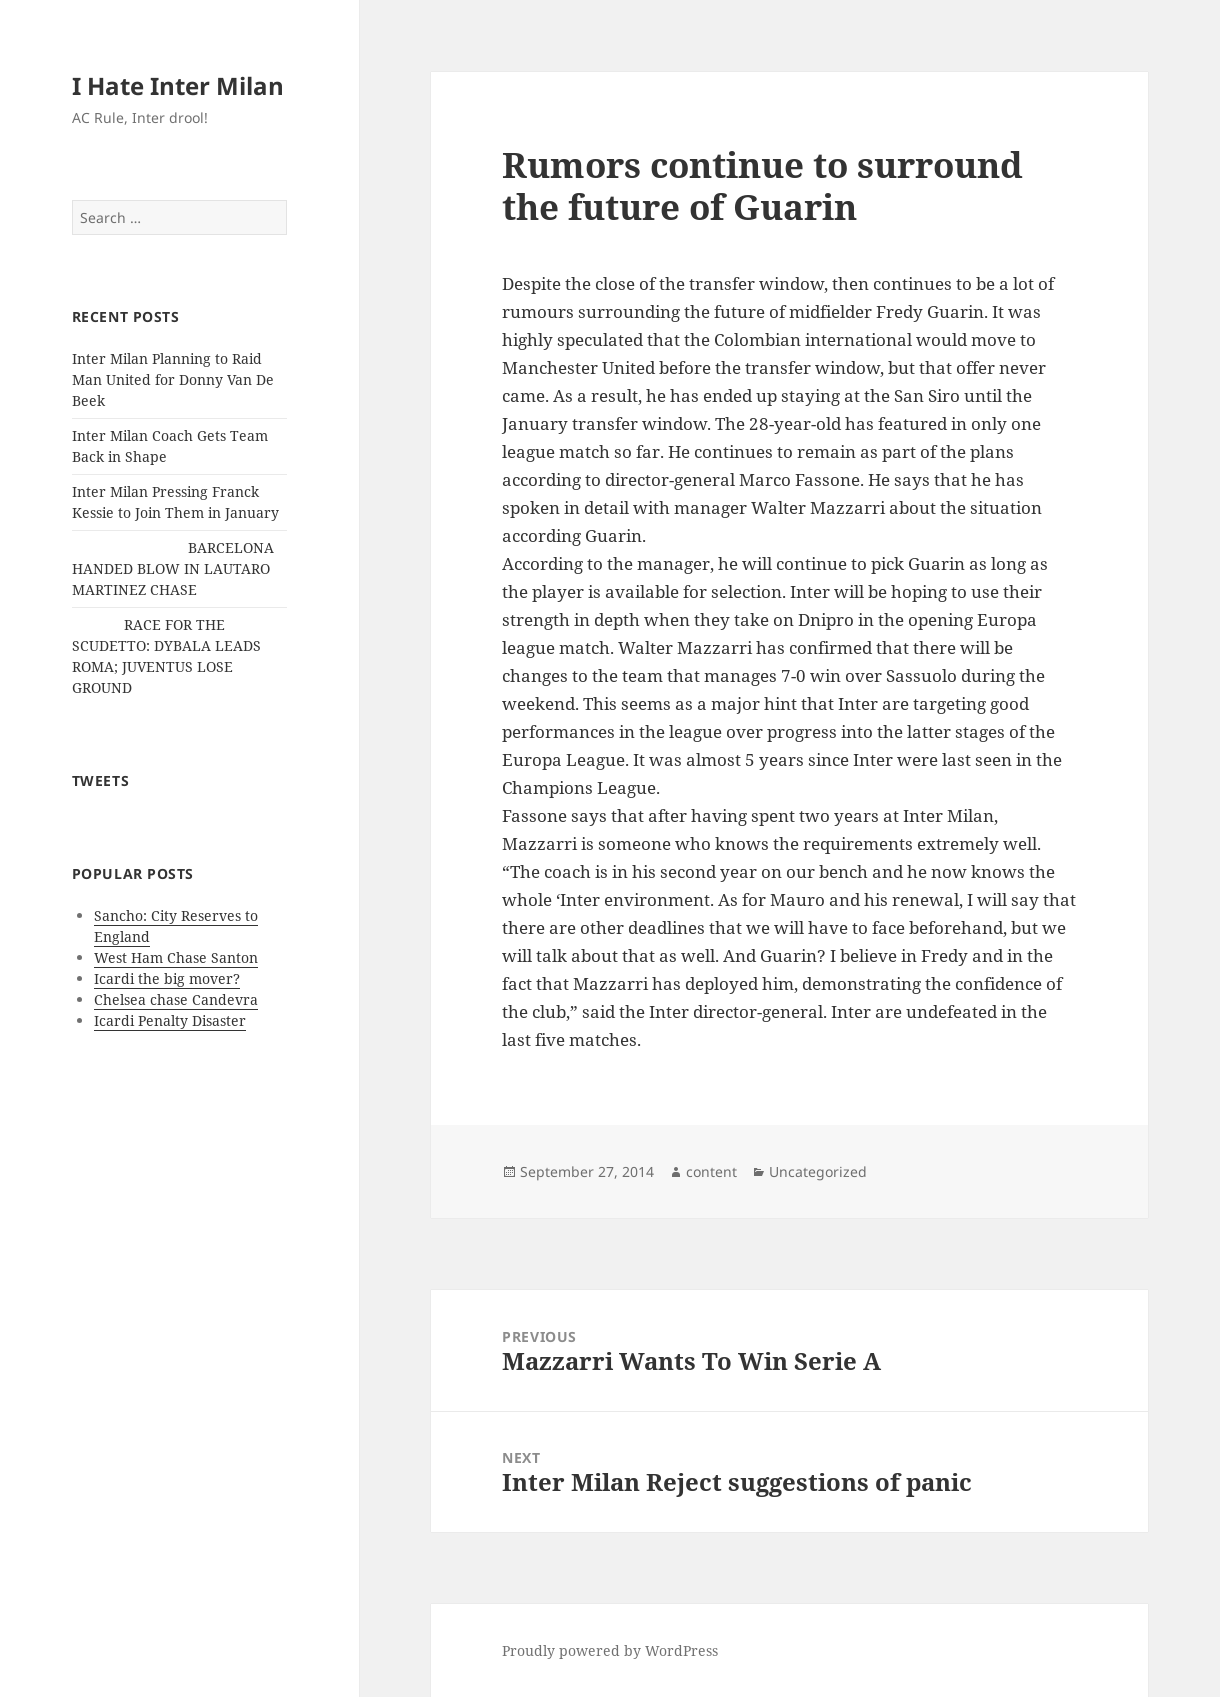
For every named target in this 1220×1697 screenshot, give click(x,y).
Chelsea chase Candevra (176, 999)
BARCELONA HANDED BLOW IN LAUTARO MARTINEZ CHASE (173, 568)
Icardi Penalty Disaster (170, 1020)
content (711, 1171)
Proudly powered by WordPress (610, 1650)
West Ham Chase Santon (176, 957)
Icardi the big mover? (167, 978)
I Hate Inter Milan (178, 85)
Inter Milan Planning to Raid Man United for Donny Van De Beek (173, 379)
